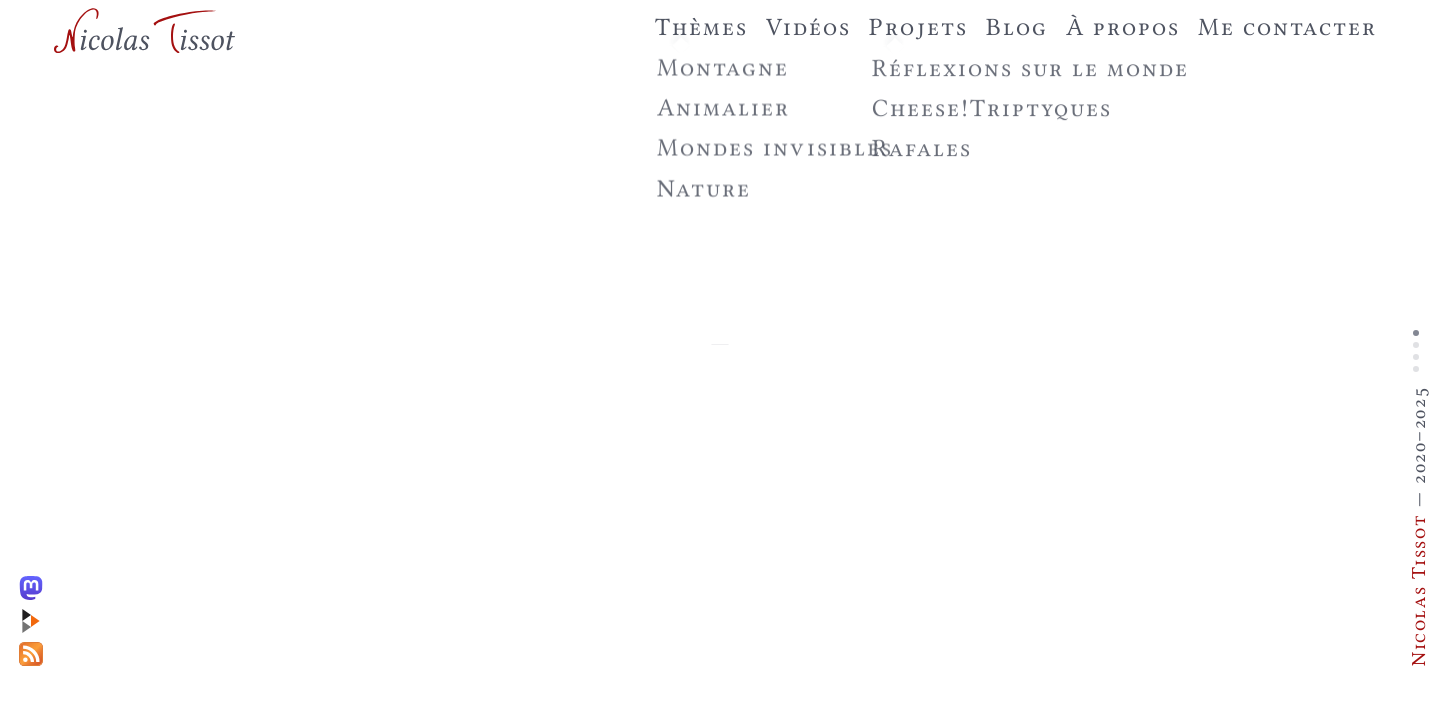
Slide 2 (1416, 345)
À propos (1123, 26)
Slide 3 (1416, 357)
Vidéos (808, 26)
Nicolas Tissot (1418, 590)
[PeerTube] (35, 616)
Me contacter (1287, 26)
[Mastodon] (35, 583)
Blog (1017, 26)
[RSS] (35, 649)
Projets (918, 26)
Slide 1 (1416, 333)
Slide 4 (1416, 369)
